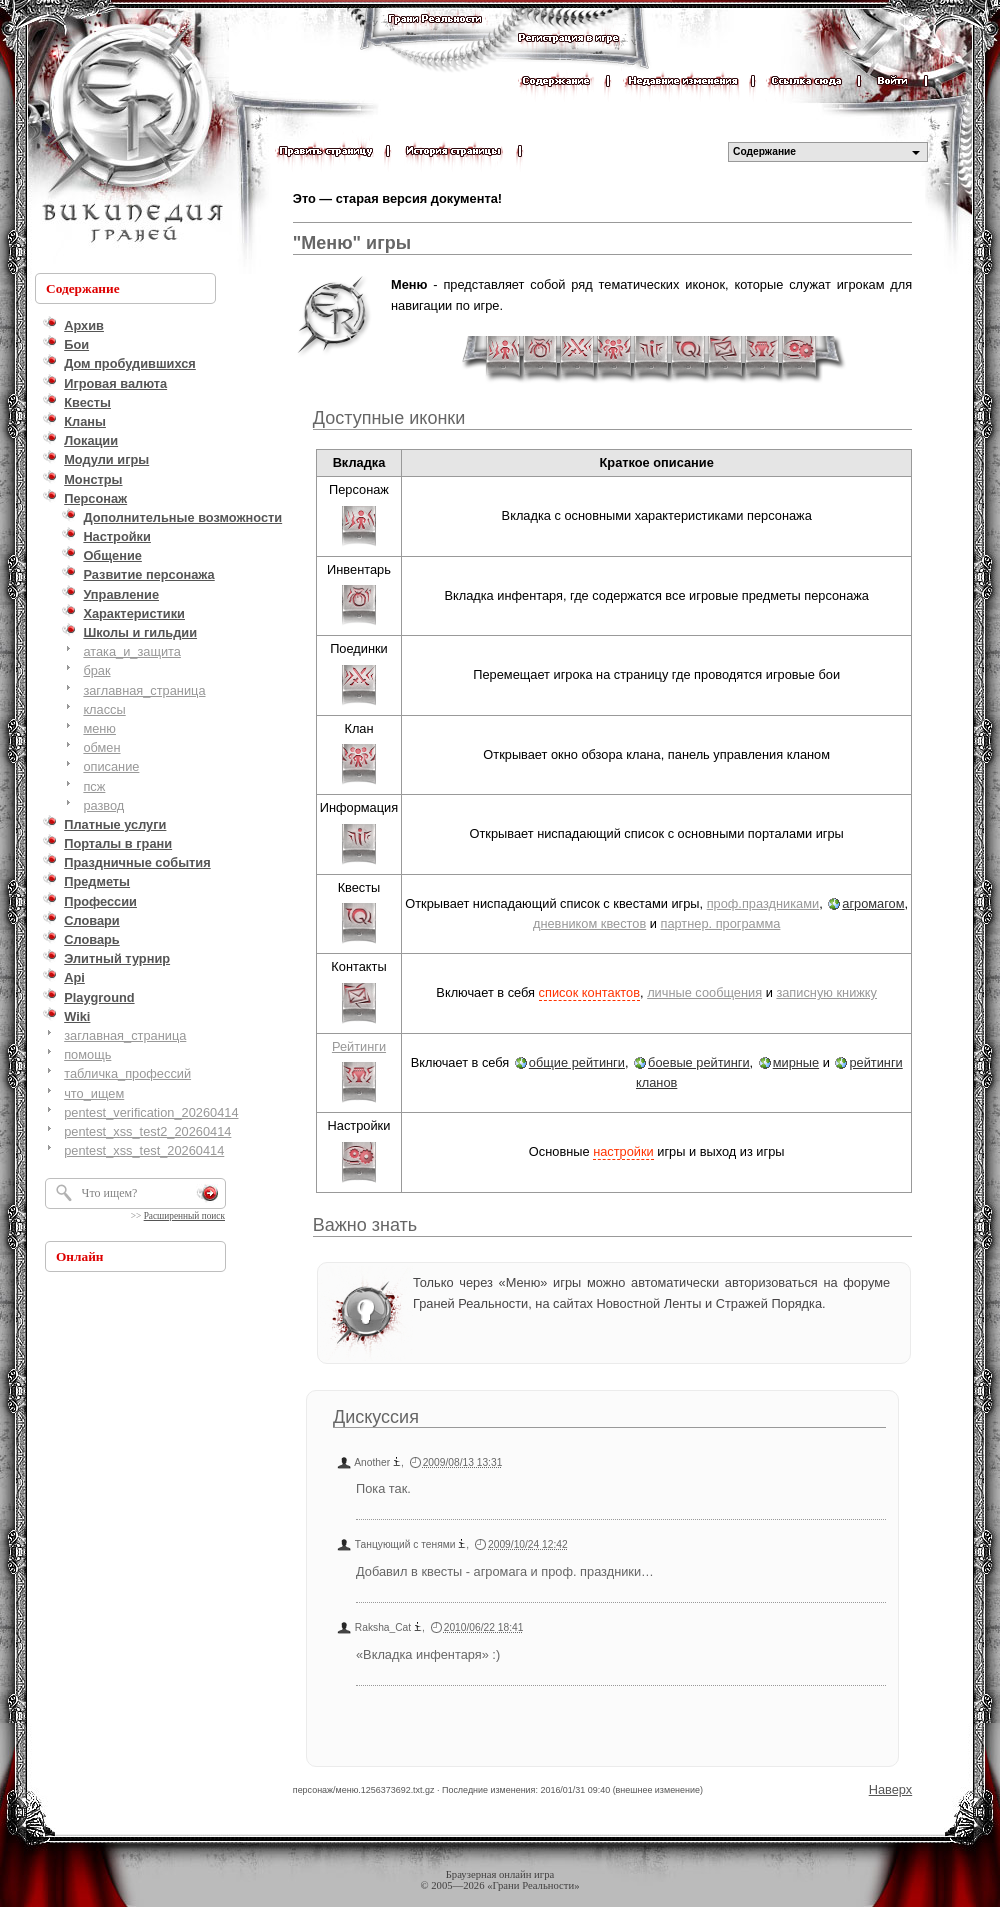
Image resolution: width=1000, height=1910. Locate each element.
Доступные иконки (389, 418)
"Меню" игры (352, 243)
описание (111, 766)
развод (103, 805)
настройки (623, 1151)
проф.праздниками (763, 903)
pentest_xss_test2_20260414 (147, 1131)
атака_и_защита (132, 651)
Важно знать (365, 1225)
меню (99, 728)
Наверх (891, 1789)
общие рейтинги (577, 1062)
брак (96, 670)
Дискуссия (376, 1417)
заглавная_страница (144, 690)
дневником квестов (589, 923)
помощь (87, 1054)
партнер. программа (720, 923)
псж (94, 786)
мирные (796, 1062)
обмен (101, 747)
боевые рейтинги (699, 1062)
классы (104, 709)
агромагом (873, 903)
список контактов (589, 992)
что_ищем (94, 1093)
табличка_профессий (127, 1073)
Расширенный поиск (184, 1216)
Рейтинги (359, 1046)
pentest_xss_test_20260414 (144, 1150)
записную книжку (826, 992)
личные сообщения (704, 992)
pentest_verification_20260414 (151, 1112)
